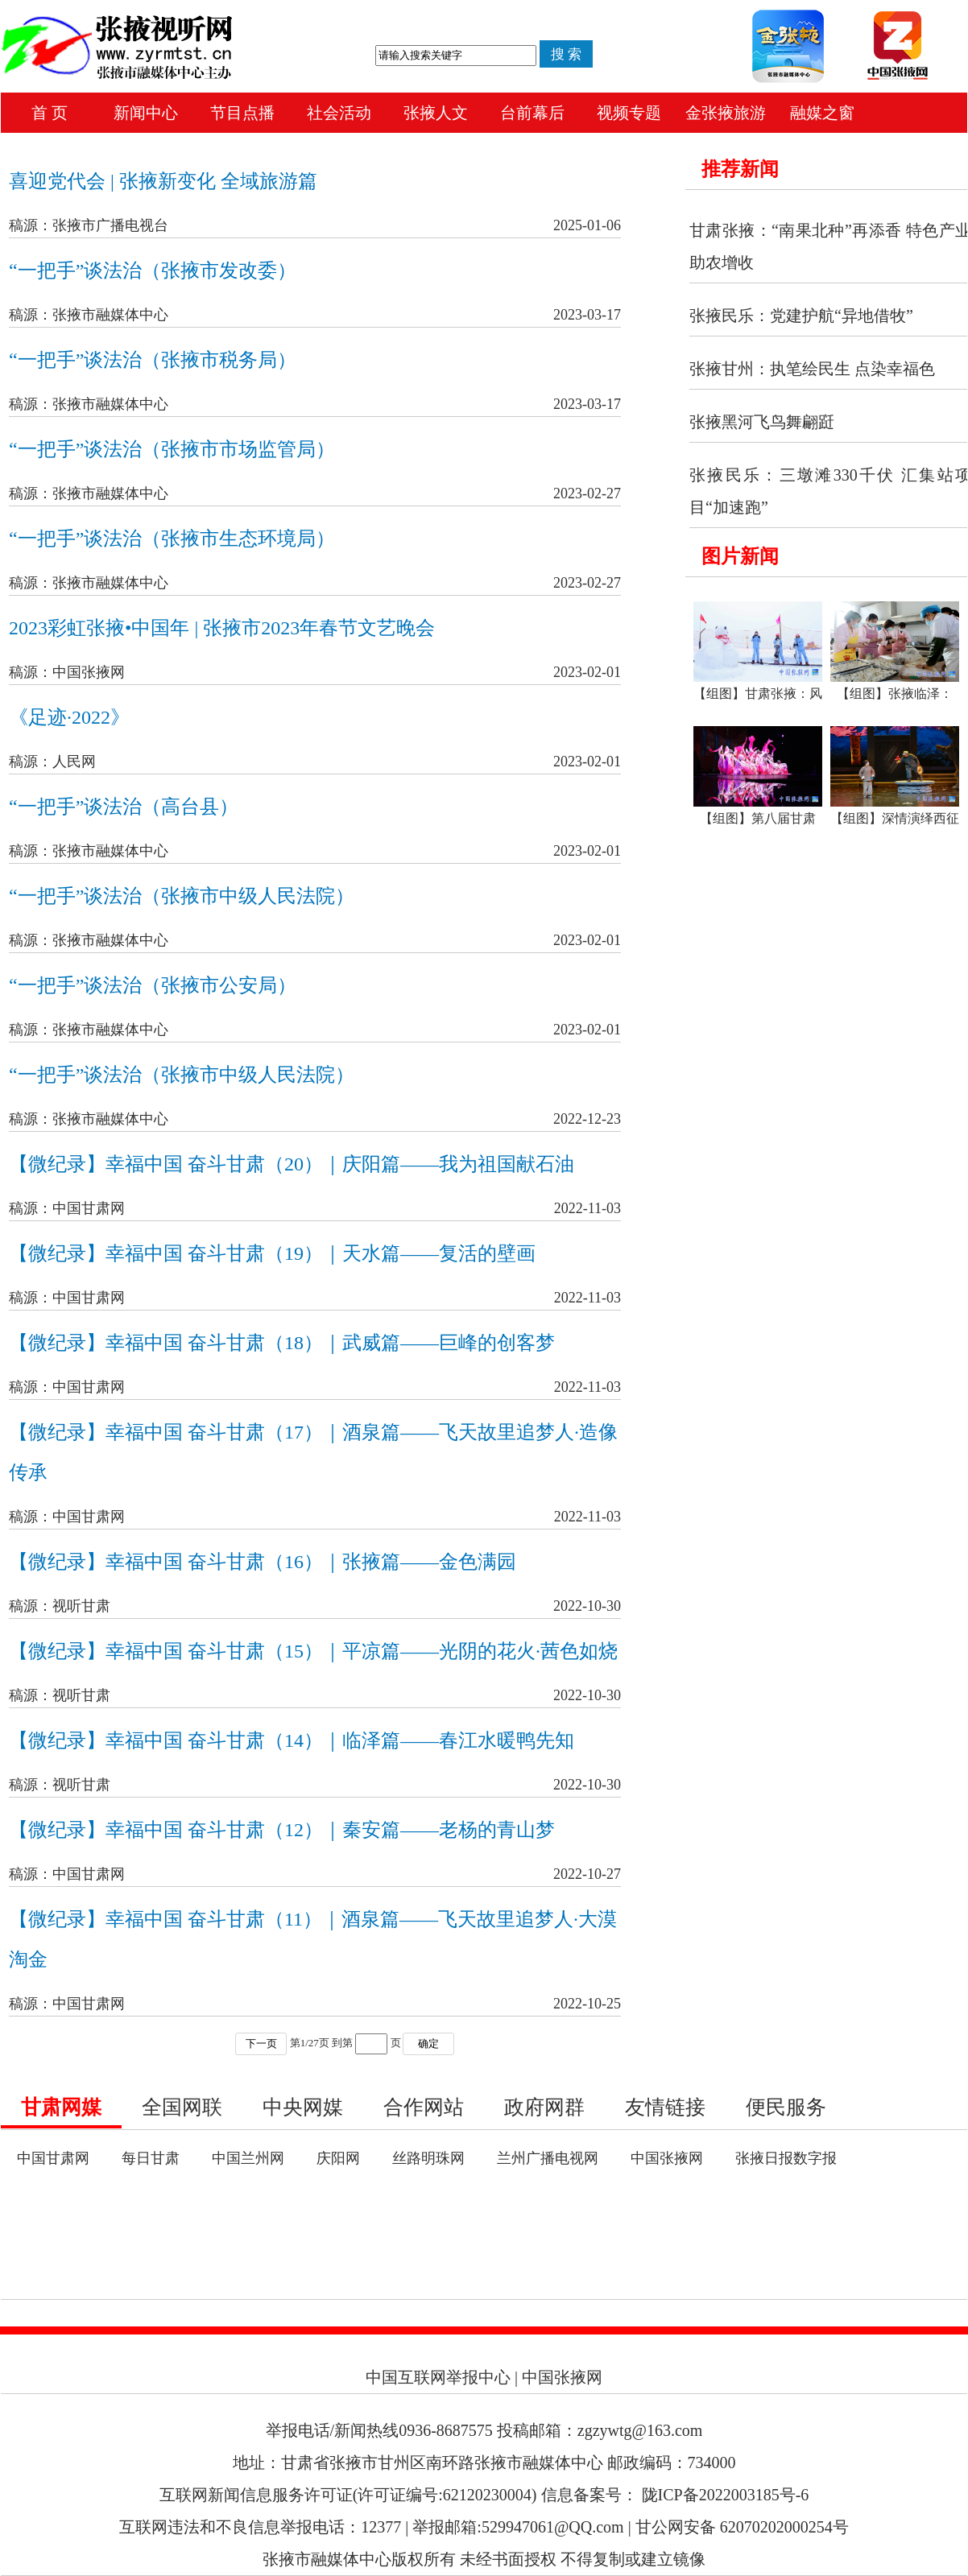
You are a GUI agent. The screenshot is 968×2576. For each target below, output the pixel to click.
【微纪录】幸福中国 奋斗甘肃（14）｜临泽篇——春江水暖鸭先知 (291, 1740)
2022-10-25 (587, 2004)
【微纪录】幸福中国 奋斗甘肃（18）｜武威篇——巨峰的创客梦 (282, 1342)
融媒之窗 (822, 113)
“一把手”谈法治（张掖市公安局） (152, 985)
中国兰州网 (248, 2158)
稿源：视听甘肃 (59, 1606)
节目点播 (242, 113)
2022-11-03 (587, 1208)
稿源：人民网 (52, 761)
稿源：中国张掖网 (67, 672)
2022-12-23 (587, 1119)
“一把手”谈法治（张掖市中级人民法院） (181, 896)
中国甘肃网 (53, 2158)
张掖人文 (435, 113)
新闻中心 (146, 113)
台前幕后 (532, 113)
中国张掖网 (667, 2158)
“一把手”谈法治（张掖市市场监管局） (172, 449)
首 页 (49, 113)
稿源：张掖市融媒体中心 (88, 315)
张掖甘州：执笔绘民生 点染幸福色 (812, 369)
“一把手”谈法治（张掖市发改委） (152, 270)
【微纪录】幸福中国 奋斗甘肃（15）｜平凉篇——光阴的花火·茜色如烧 (313, 1651)
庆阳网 (338, 2158)
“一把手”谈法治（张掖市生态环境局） (172, 538)
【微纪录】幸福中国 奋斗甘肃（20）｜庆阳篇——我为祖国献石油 (291, 1164)
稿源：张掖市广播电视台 (88, 225)
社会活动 (339, 113)
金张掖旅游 (725, 113)
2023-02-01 (587, 672)
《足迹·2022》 (69, 717)
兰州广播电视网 (547, 2158)
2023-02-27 (587, 493)
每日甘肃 (151, 2158)
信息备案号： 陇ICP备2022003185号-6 (675, 2495)
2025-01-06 (587, 225)
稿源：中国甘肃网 (67, 1208)
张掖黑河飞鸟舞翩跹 (761, 422)
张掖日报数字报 (786, 2158)
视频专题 (629, 113)
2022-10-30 (587, 1606)
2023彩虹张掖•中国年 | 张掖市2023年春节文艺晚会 (222, 627)
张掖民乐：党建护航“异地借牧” (801, 315)
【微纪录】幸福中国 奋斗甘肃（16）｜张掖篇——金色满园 (262, 1561)
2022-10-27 (587, 1874)
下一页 (261, 2043)
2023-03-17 (587, 315)
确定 (428, 2043)
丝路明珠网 (428, 2158)
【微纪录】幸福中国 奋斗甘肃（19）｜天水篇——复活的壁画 (272, 1253)
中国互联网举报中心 (438, 2377)
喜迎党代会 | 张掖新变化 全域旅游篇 (163, 181)
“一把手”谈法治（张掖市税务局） (152, 359)
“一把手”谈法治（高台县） (123, 806)
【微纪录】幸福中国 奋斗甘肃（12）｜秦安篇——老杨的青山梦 (282, 1829)
